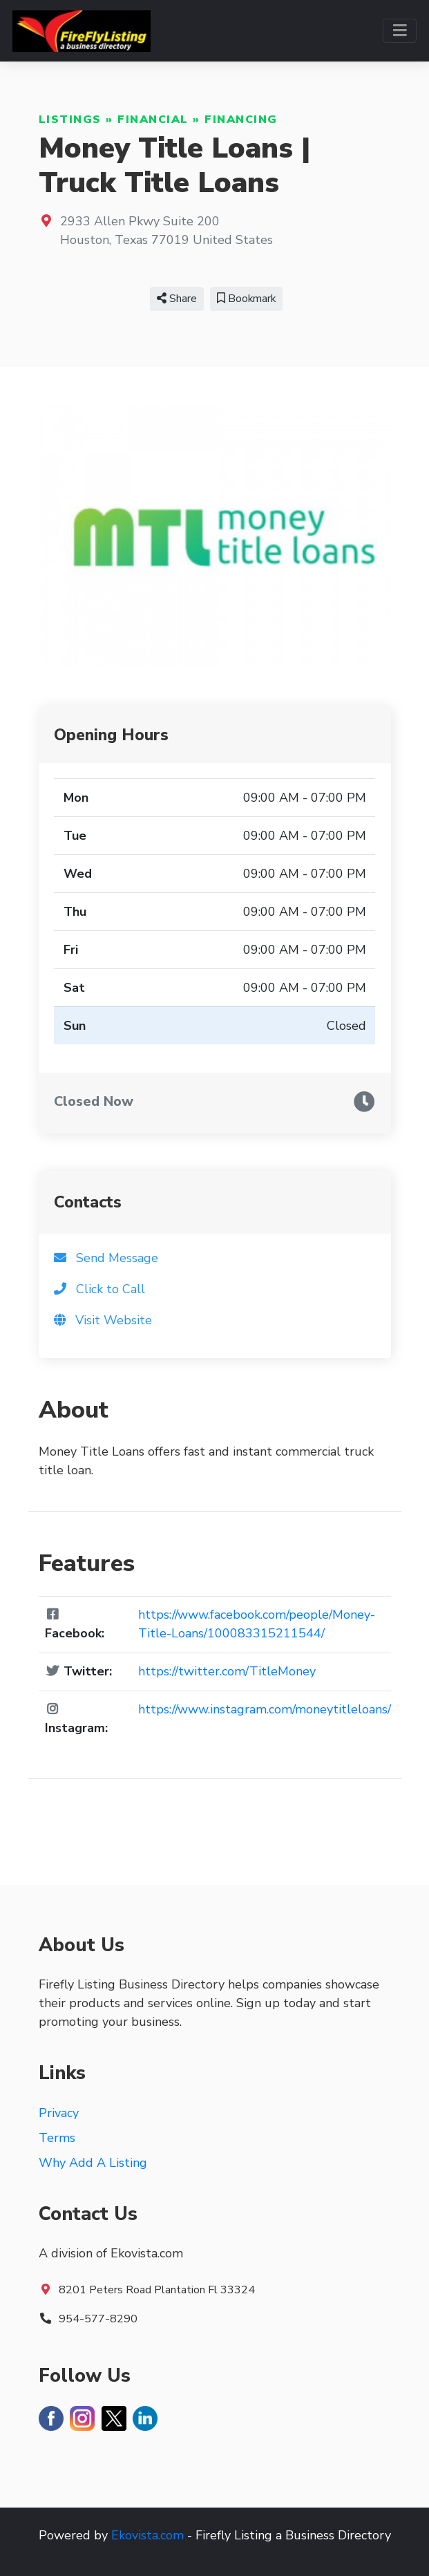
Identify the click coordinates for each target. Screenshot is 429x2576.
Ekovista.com (147, 2535)
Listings (70, 119)
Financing (241, 119)
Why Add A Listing (93, 2162)
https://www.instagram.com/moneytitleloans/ (264, 1709)
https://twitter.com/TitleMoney (227, 1671)
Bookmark (246, 298)
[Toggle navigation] (400, 31)
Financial (153, 119)
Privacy (59, 2113)
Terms (57, 2138)
